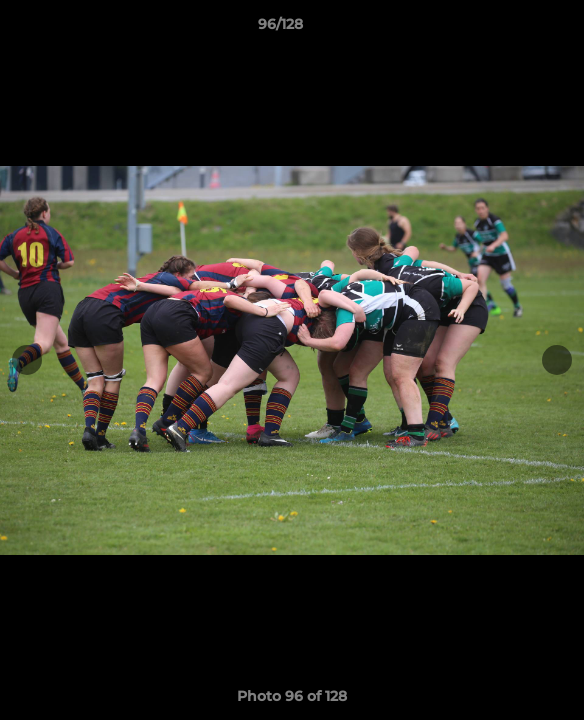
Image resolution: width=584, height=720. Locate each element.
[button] (512, 29)
